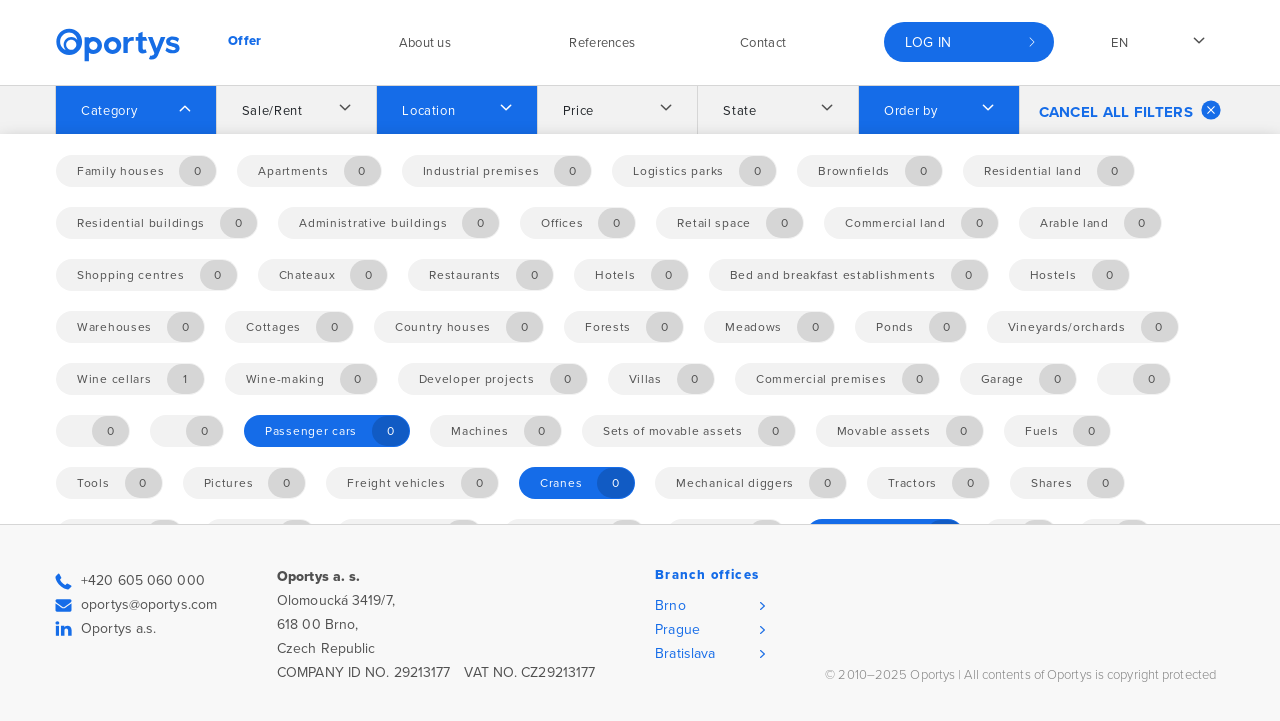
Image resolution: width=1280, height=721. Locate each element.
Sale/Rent (272, 111)
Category (109, 111)
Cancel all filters (1130, 110)
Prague (677, 629)
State (739, 111)
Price (578, 111)
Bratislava (685, 653)
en (1119, 43)
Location (428, 111)
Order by (910, 111)
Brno (670, 605)
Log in (928, 42)
